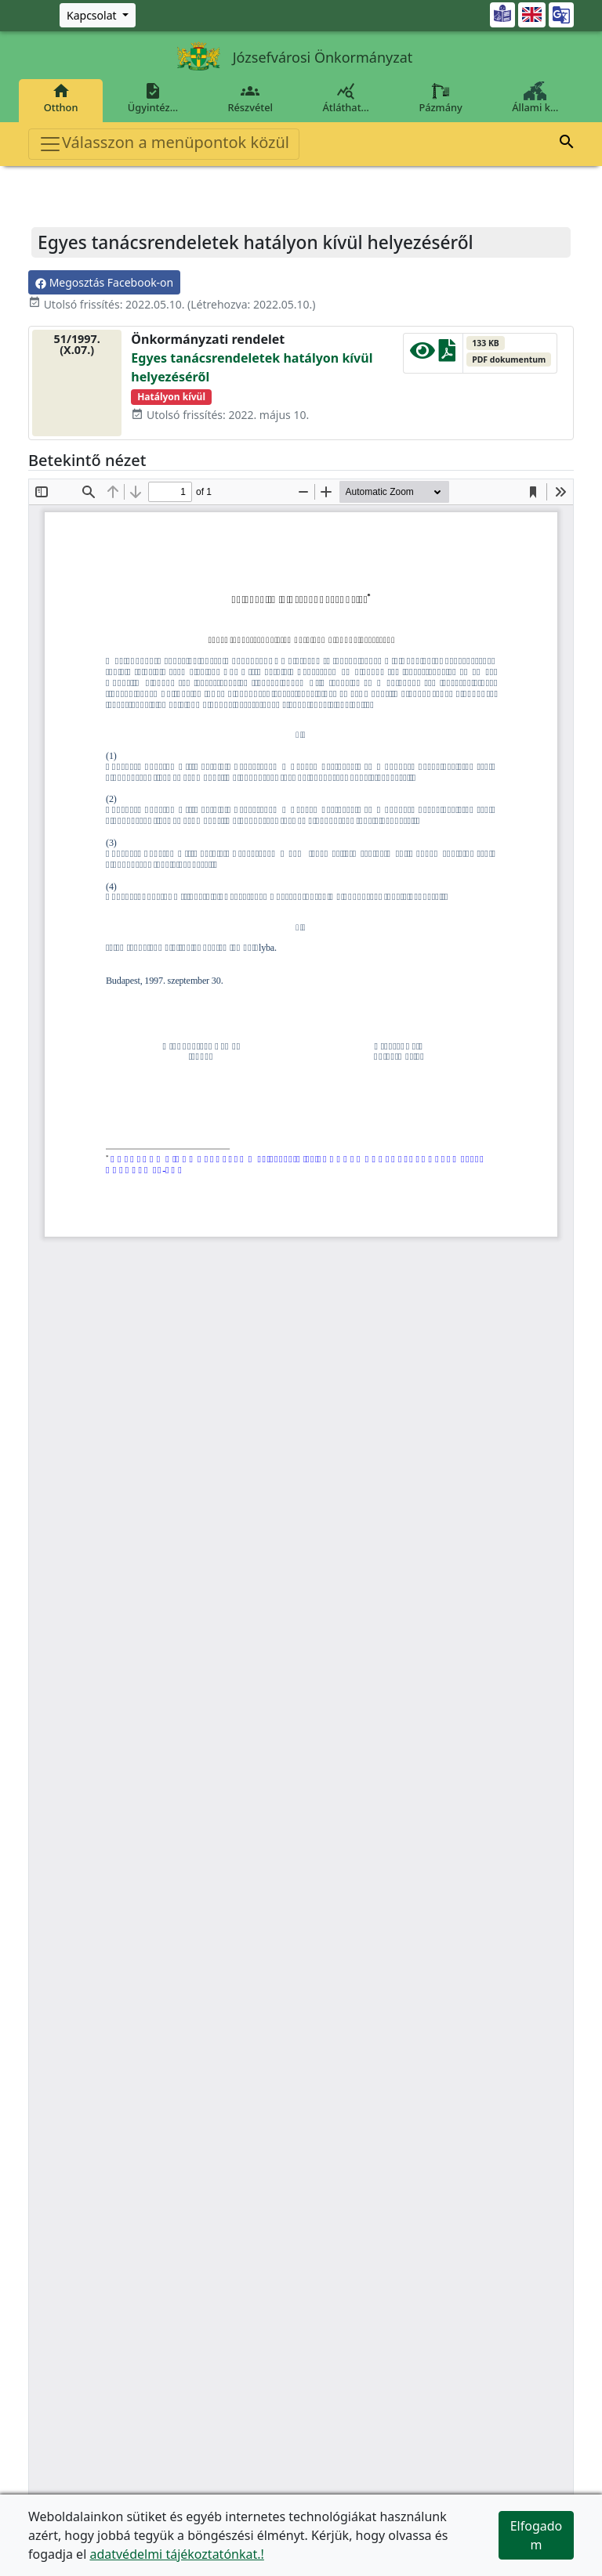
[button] (567, 144)
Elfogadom (536, 2535)
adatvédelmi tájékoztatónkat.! (176, 2554)
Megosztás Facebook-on (104, 282)
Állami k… (535, 97)
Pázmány (441, 97)
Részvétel (250, 97)
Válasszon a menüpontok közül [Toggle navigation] (163, 144)
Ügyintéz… (153, 97)
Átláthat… (346, 97)
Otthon (60, 97)
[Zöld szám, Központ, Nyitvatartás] (98, 15)
